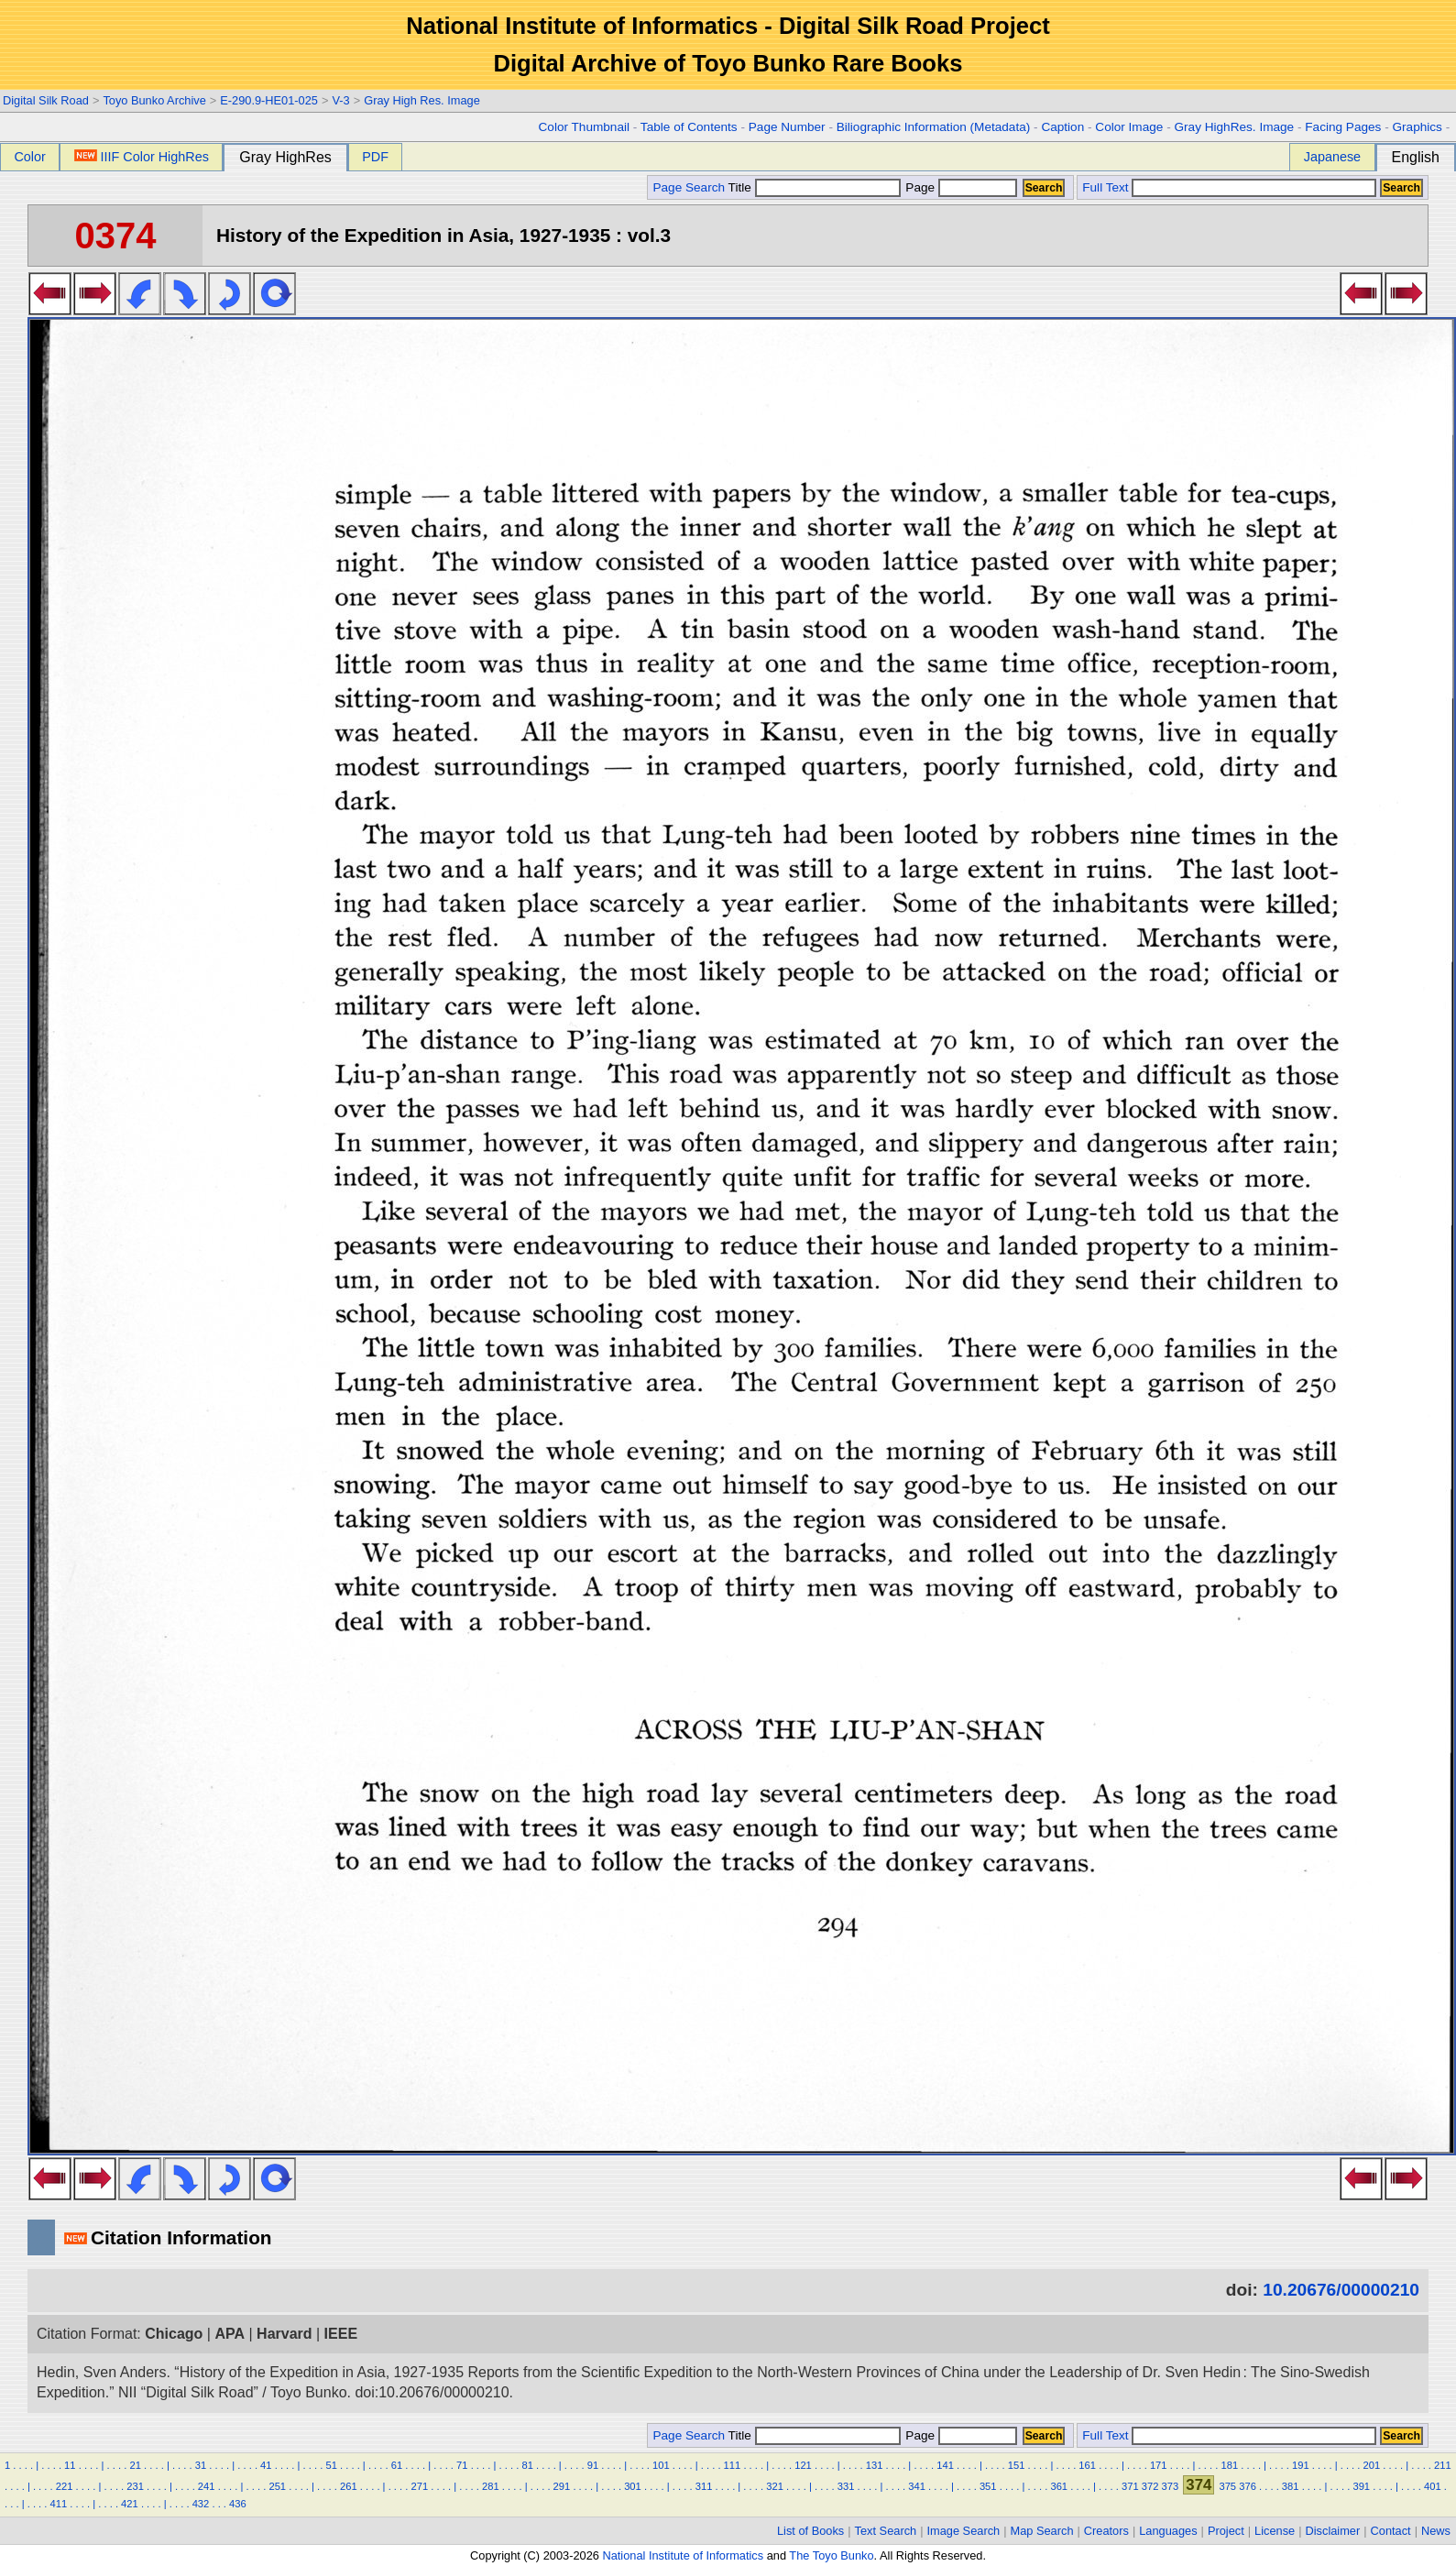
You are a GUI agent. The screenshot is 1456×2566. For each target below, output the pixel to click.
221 (64, 2486)
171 (1158, 2465)
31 (200, 2465)
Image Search (964, 2531)
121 (803, 2465)
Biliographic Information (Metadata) (934, 127)
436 (237, 2503)
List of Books (810, 2531)
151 (1016, 2465)
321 (774, 2486)
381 (1290, 2486)
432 (201, 2503)
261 (348, 2486)
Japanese (1332, 156)
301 (632, 2486)
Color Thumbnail (584, 127)
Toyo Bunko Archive (154, 100)
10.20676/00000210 (1341, 2289)
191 (1300, 2465)
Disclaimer (1333, 2531)
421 (129, 2503)
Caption (1062, 127)
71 (461, 2465)
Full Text (1105, 187)
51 (330, 2465)
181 (1229, 2465)
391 (1361, 2486)
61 (396, 2465)
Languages (1168, 2531)
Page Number (787, 127)
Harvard (284, 2333)
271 (420, 2486)
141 (945, 2465)
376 (1247, 2486)
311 (704, 2486)
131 (874, 2465)
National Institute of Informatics (682, 2555)
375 (1227, 2486)
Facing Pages (1343, 127)
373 (1170, 2486)
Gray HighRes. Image (1234, 127)
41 (265, 2465)
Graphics (1416, 127)
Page (960, 187)
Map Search (1042, 2531)
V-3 (340, 100)
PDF (375, 156)
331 (846, 2486)
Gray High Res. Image (422, 100)
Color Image (1129, 127)
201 (1372, 2465)
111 (732, 2465)
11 (69, 2465)
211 (1442, 2465)
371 (1130, 2486)
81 (526, 2465)
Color (29, 156)
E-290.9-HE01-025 (269, 100)
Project (1226, 2531)
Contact (1391, 2531)
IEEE (340, 2333)
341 (916, 2486)
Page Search (688, 187)
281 (490, 2486)
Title (814, 187)
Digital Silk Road (46, 100)
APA (229, 2333)
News (1436, 2531)
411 (59, 2503)
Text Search (886, 2531)
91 (592, 2465)
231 (135, 2486)
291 (562, 2486)
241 (206, 2486)
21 (134, 2465)
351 (988, 2486)
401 (1432, 2486)
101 (661, 2465)
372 (1150, 2486)
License (1274, 2531)
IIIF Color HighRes (141, 156)
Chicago (174, 2333)
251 (277, 2486)
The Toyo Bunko (831, 2555)
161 (1087, 2465)
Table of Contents (689, 127)
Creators (1106, 2531)
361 (1058, 2486)
